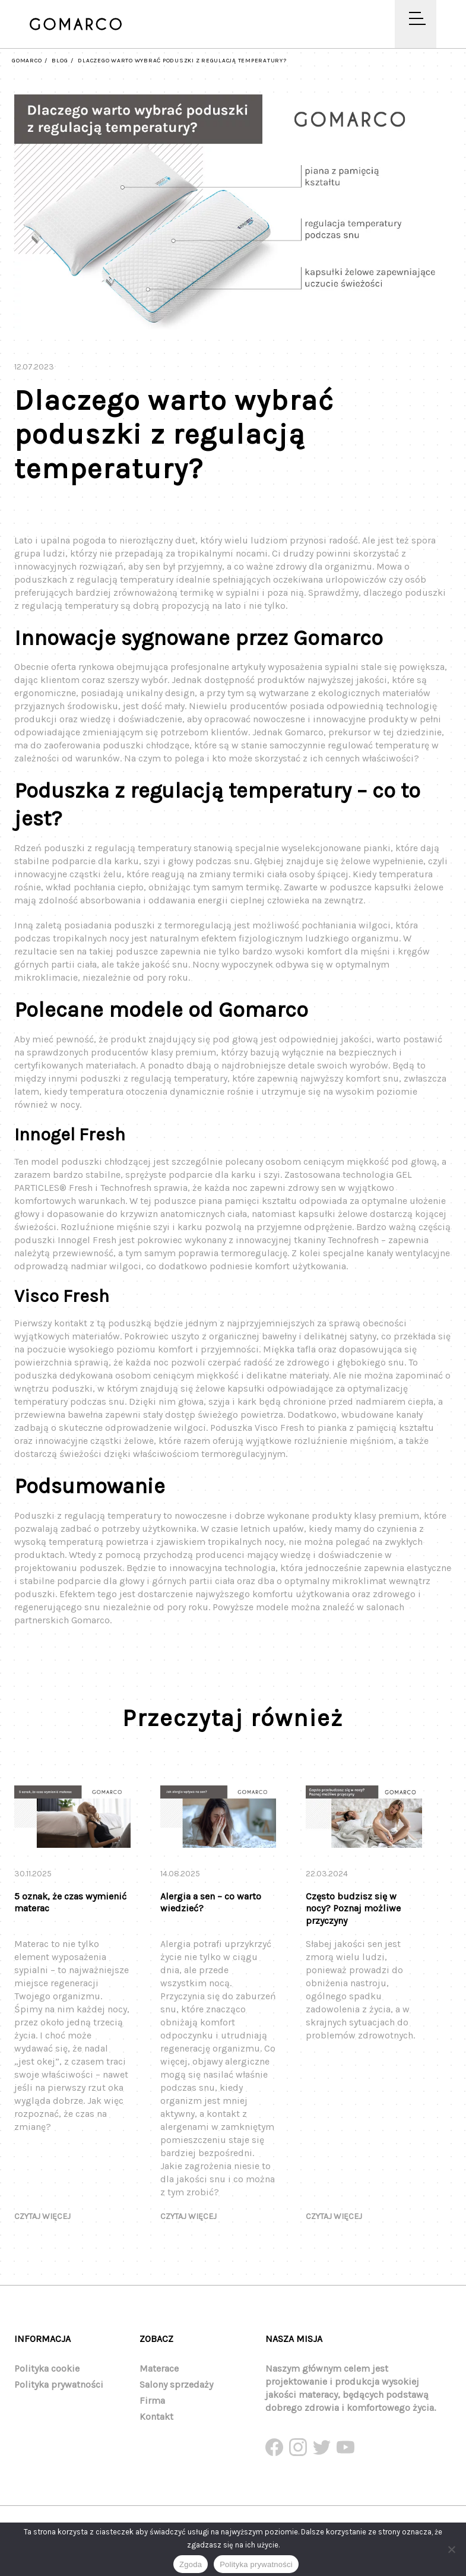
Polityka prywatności (58, 2384)
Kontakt (156, 2416)
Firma (152, 2400)
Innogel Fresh (87, 1245)
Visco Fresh (279, 1433)
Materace (159, 2368)
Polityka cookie (47, 2368)
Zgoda (190, 2564)
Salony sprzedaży (176, 2384)
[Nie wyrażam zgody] (451, 2549)
